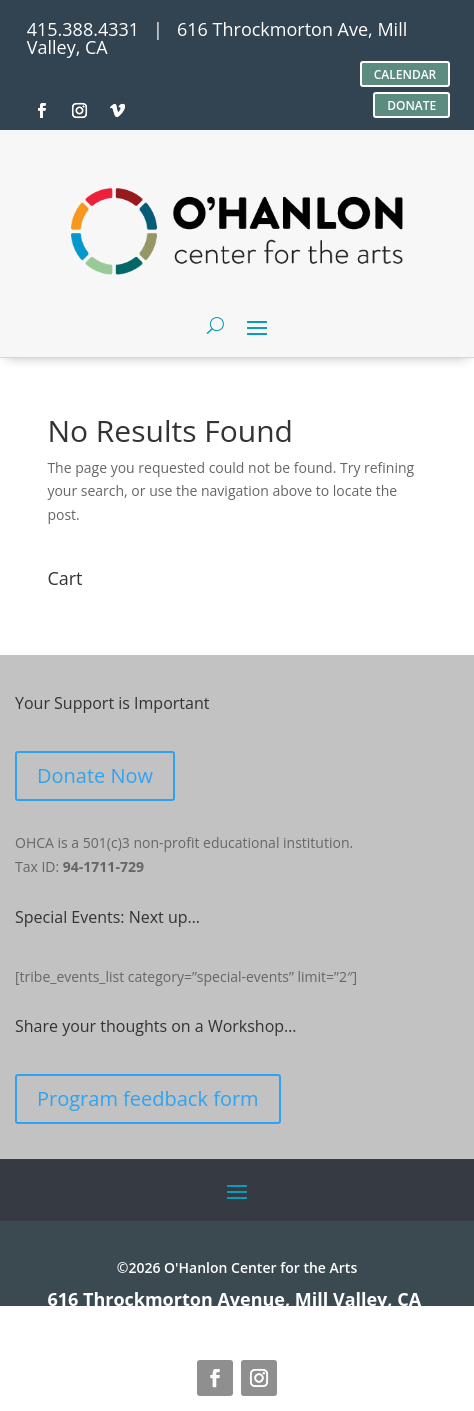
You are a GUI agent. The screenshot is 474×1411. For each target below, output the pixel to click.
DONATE (411, 105)
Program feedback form (148, 1098)
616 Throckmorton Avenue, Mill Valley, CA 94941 (234, 1308)
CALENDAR (405, 74)
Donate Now (95, 775)
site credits (177, 1317)
